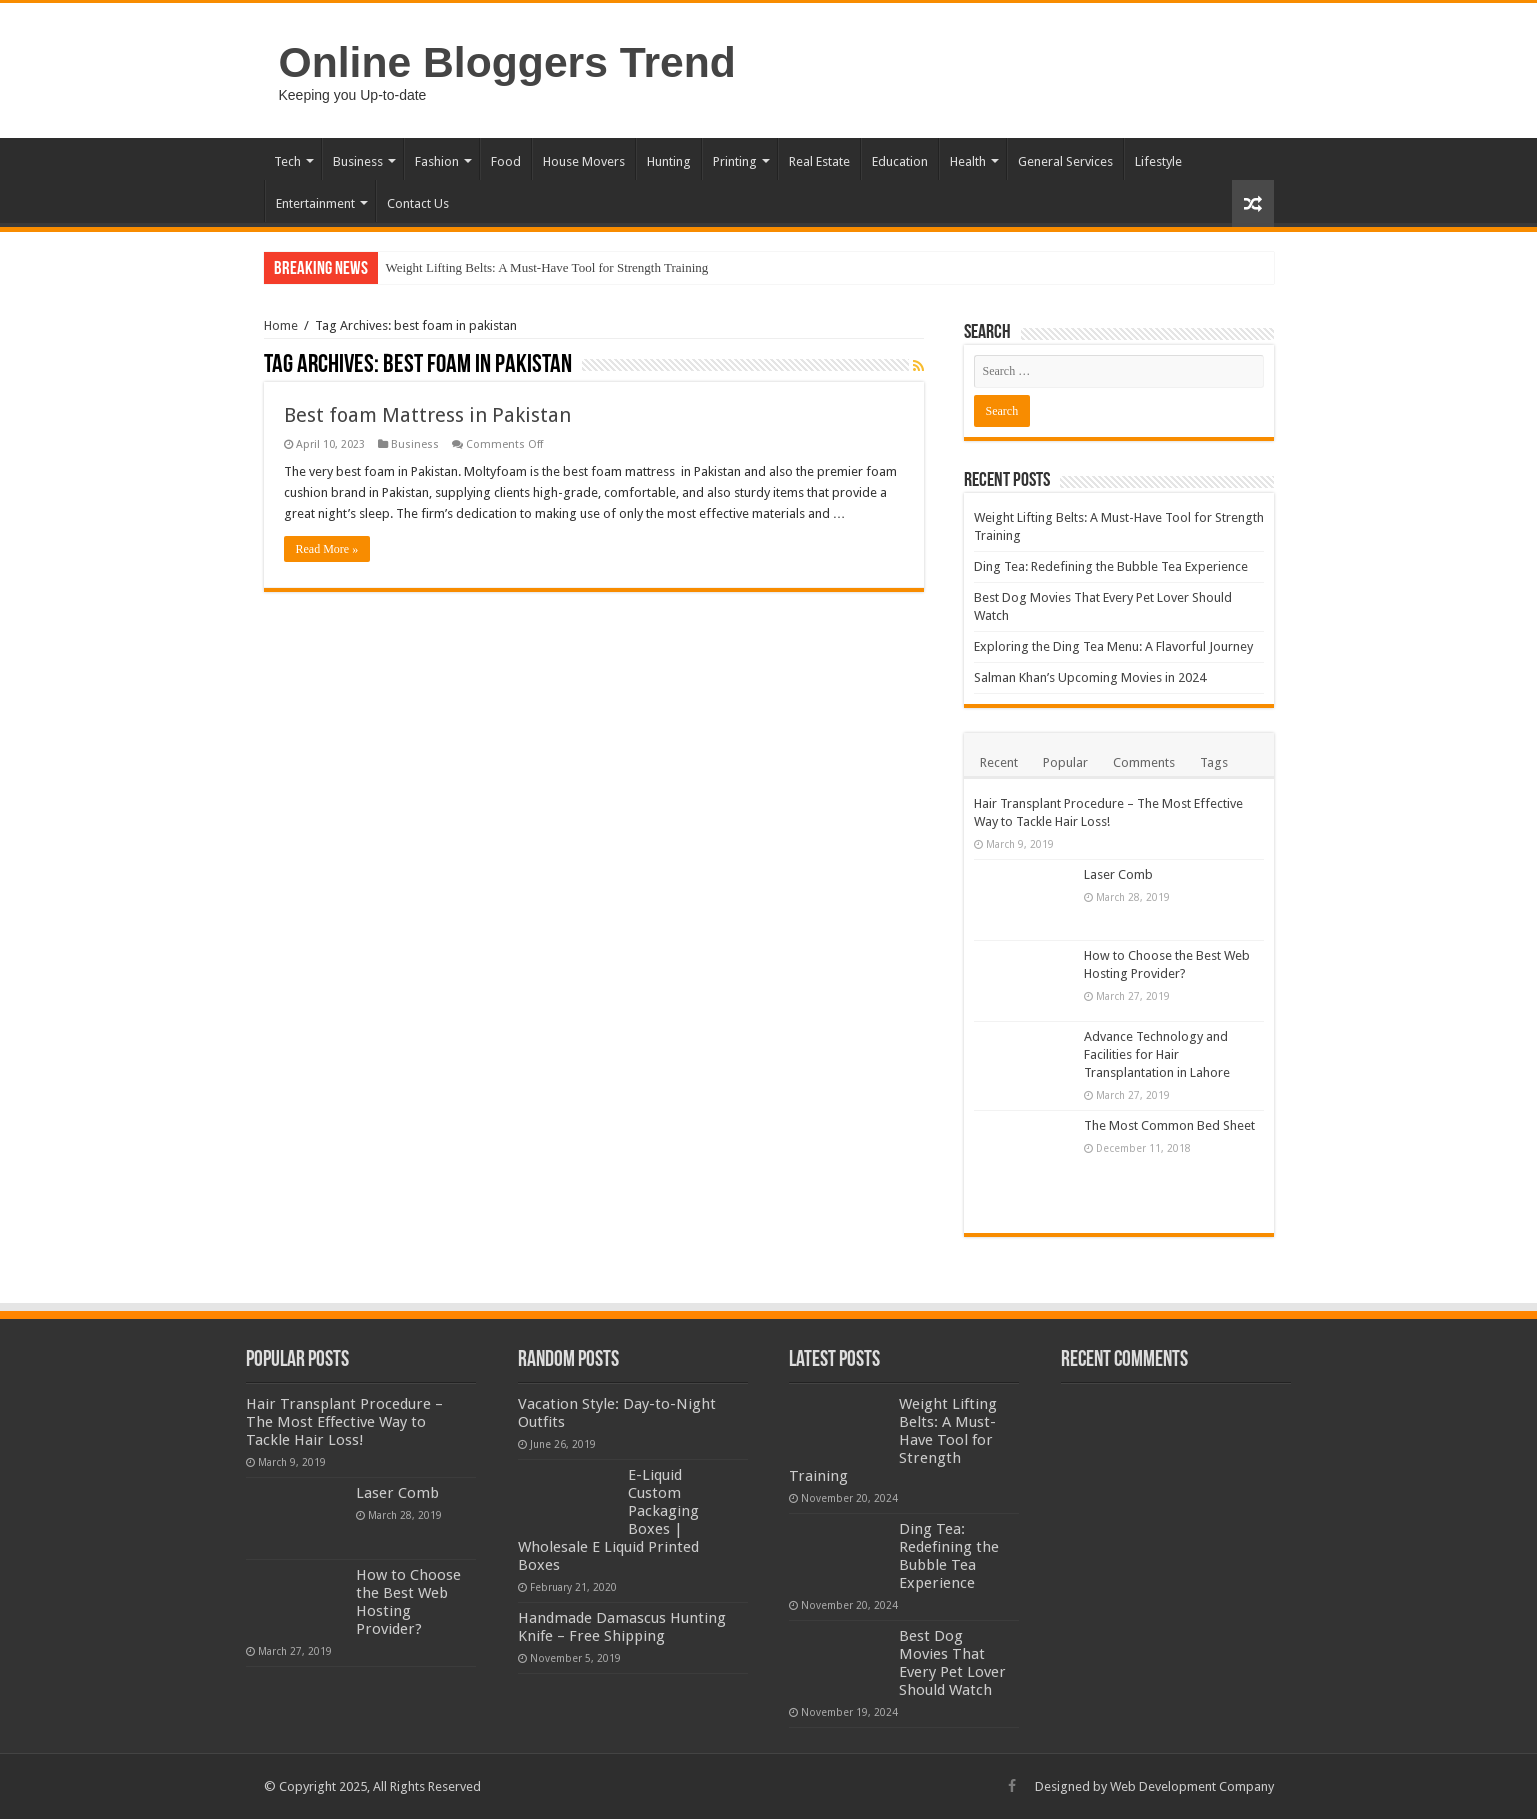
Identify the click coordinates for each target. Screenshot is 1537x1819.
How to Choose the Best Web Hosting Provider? (408, 1602)
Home (281, 325)
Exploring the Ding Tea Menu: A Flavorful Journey (1113, 646)
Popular (1065, 762)
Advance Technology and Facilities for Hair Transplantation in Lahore (1157, 1054)
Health (968, 161)
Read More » (327, 549)
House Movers (584, 161)
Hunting (669, 161)
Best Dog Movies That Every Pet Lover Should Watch (952, 1663)
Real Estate (819, 161)
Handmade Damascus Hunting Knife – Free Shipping (622, 1627)
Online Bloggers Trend (507, 62)
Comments (1144, 762)
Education (900, 161)
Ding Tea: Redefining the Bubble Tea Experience (1111, 566)
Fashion (437, 161)
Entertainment (315, 203)
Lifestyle (1158, 161)
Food (506, 161)
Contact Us (418, 203)
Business (358, 161)
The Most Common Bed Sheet (1169, 1125)
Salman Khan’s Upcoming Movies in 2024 (1090, 677)
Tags (1214, 762)
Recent (999, 762)
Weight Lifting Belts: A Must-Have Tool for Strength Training (547, 267)
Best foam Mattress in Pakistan (427, 415)
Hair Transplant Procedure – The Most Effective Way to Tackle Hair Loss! (344, 1422)
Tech (287, 161)
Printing (735, 161)
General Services (1065, 161)
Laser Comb (1118, 874)
